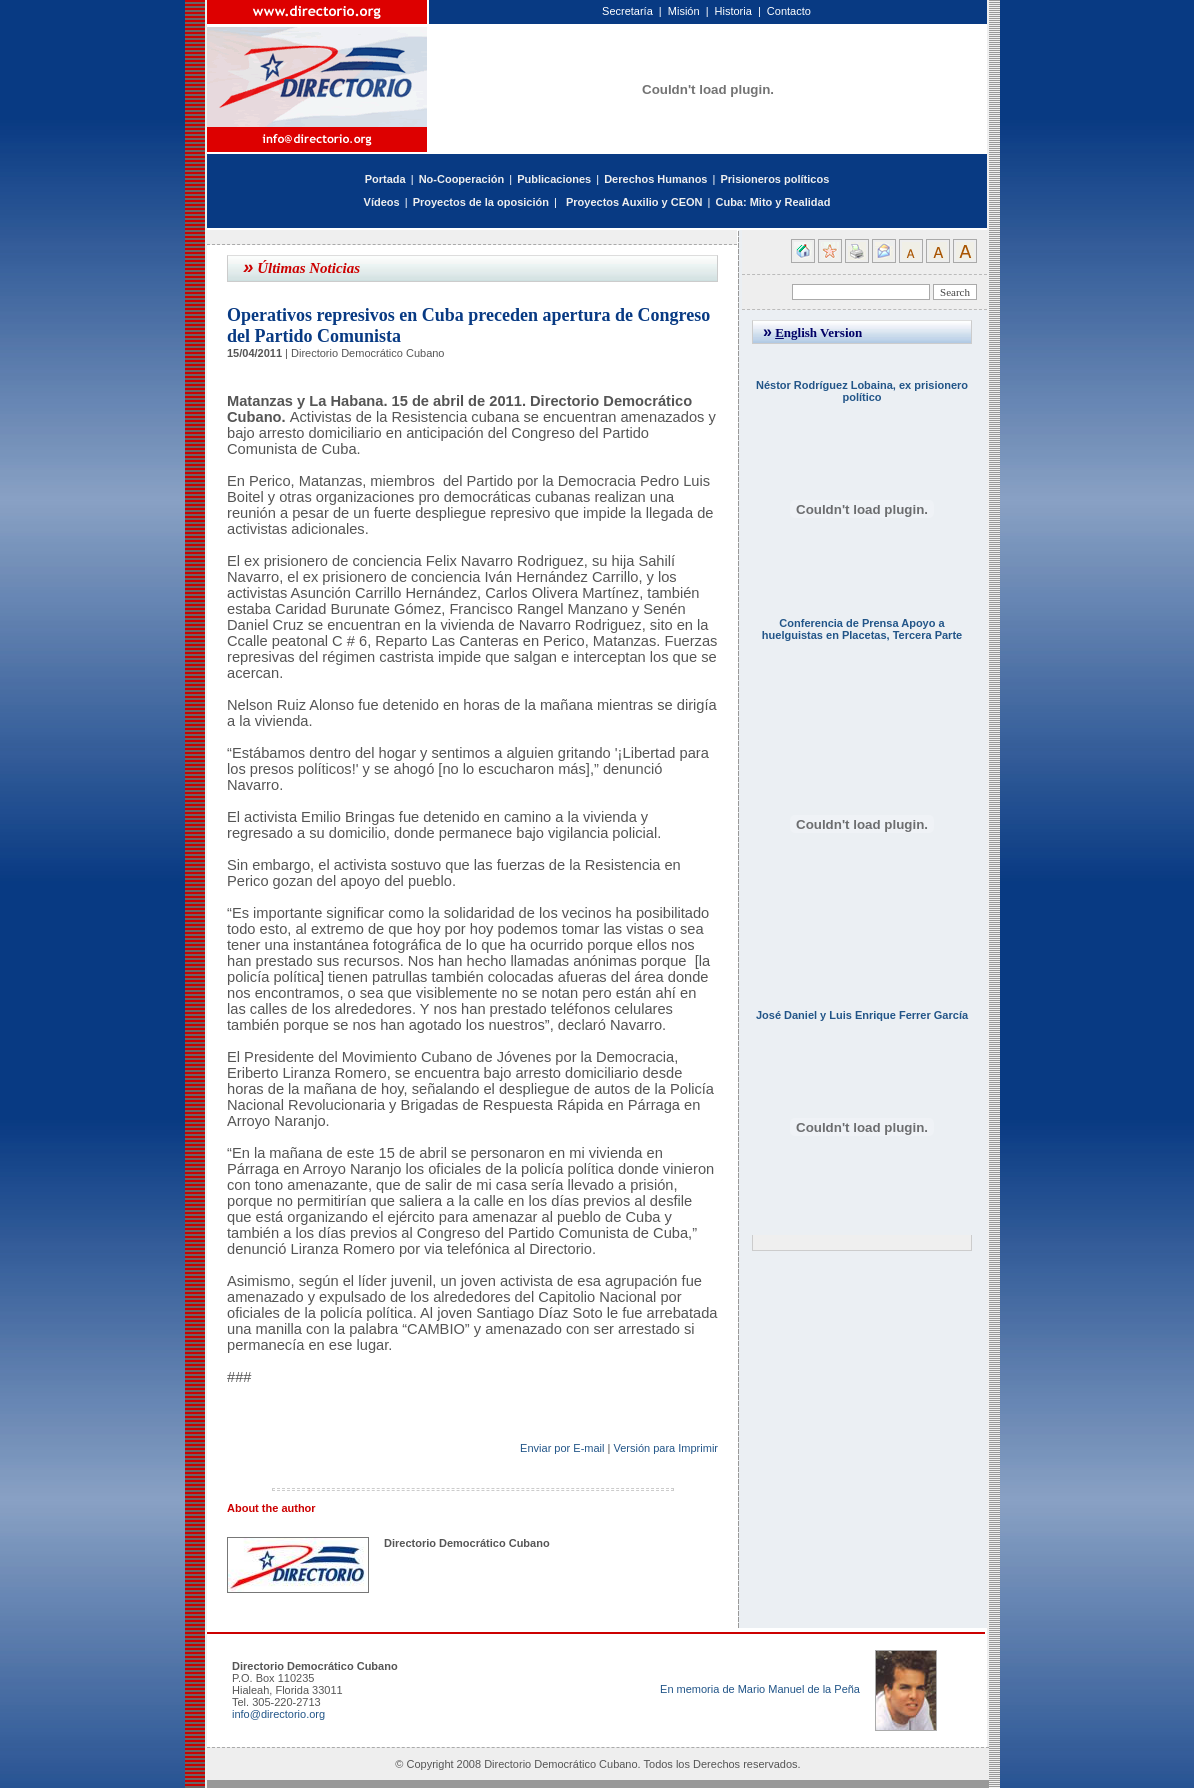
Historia (733, 11)
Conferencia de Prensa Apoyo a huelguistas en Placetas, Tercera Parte (862, 629)
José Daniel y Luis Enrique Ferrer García (862, 1015)
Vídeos (382, 202)
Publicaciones (554, 179)
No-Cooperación (462, 179)
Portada (385, 179)
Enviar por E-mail (562, 1448)
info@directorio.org (278, 1714)
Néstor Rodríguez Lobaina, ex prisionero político (862, 391)
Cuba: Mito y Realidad (772, 202)
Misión (684, 11)
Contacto (789, 11)
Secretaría (627, 11)
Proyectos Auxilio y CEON (634, 202)
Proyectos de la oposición (481, 202)
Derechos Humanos (655, 179)
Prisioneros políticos (774, 179)
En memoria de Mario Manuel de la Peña (760, 1689)
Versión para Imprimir (665, 1448)
